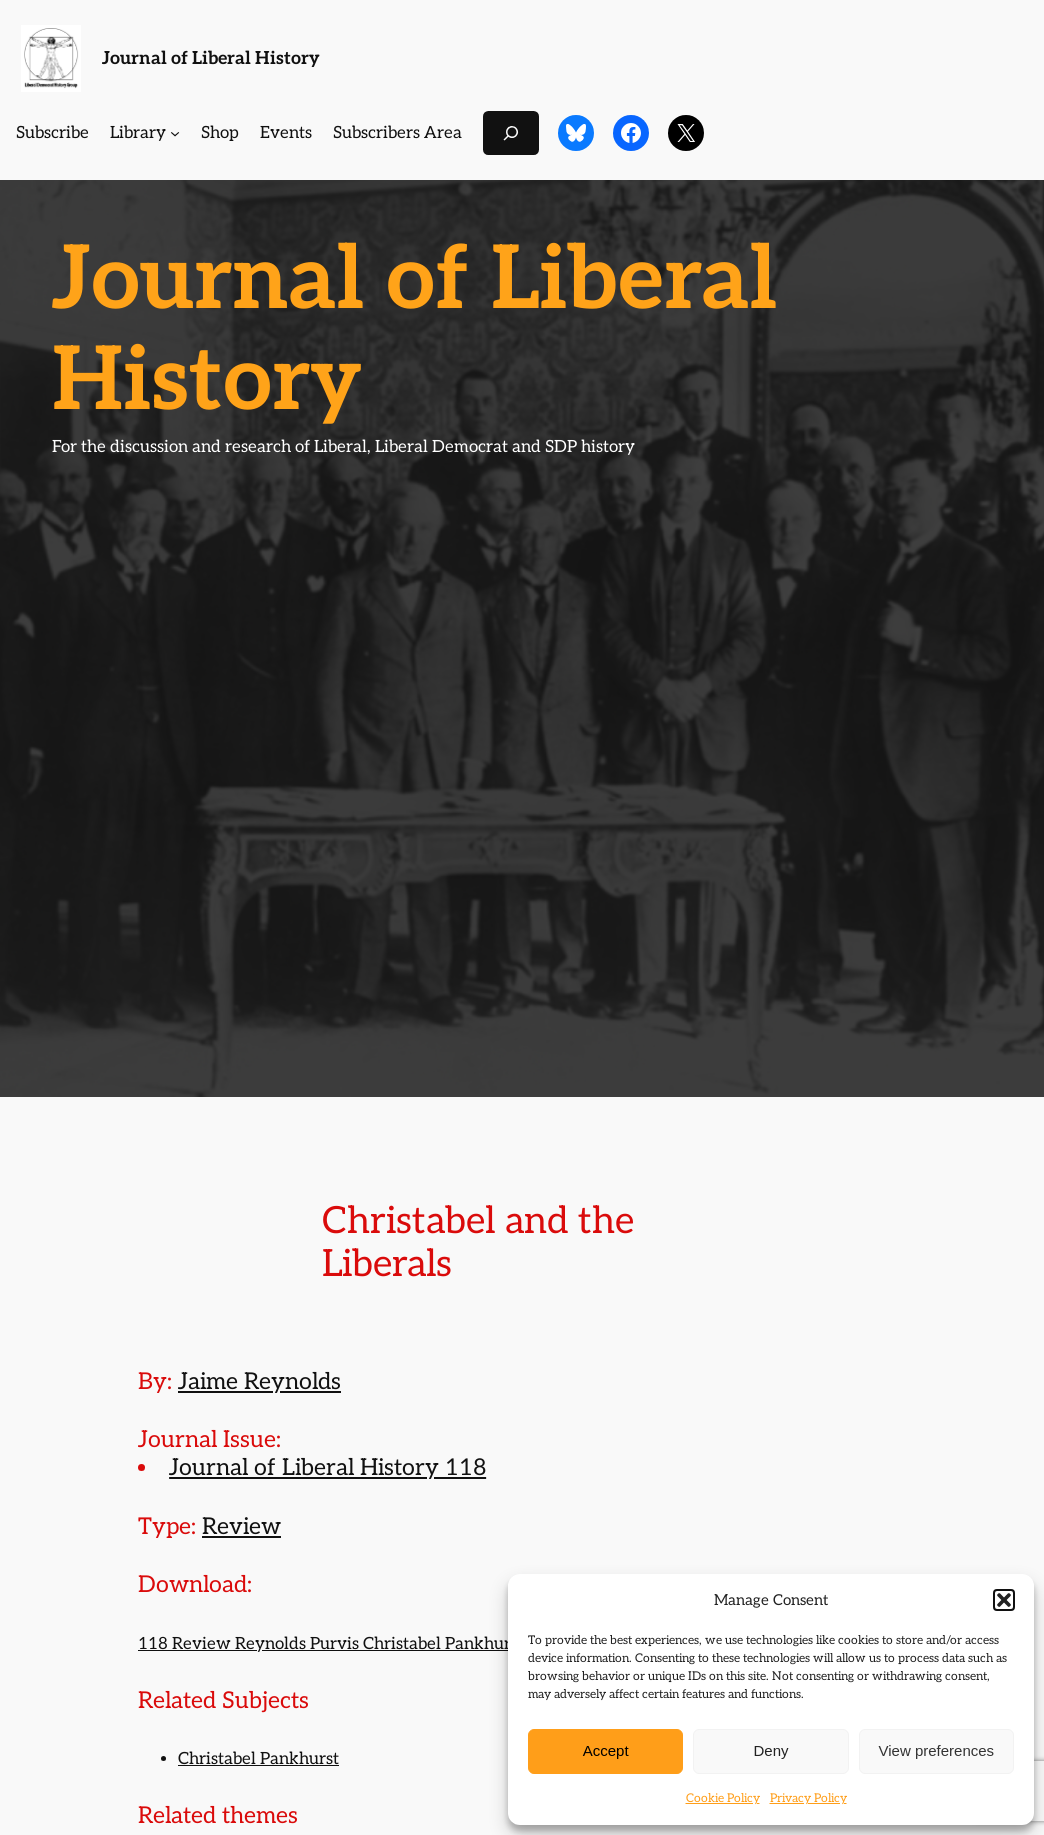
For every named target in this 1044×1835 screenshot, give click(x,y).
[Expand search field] (511, 132)
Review (241, 1527)
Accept (606, 1750)
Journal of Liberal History (211, 58)
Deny (770, 1750)
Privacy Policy (808, 1798)
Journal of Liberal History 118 (327, 1468)
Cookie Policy (723, 1798)
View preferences (937, 1750)
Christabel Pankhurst (258, 1759)
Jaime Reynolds (259, 1382)
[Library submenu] (175, 133)
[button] (1004, 1600)
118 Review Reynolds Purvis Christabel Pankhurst (331, 1644)
